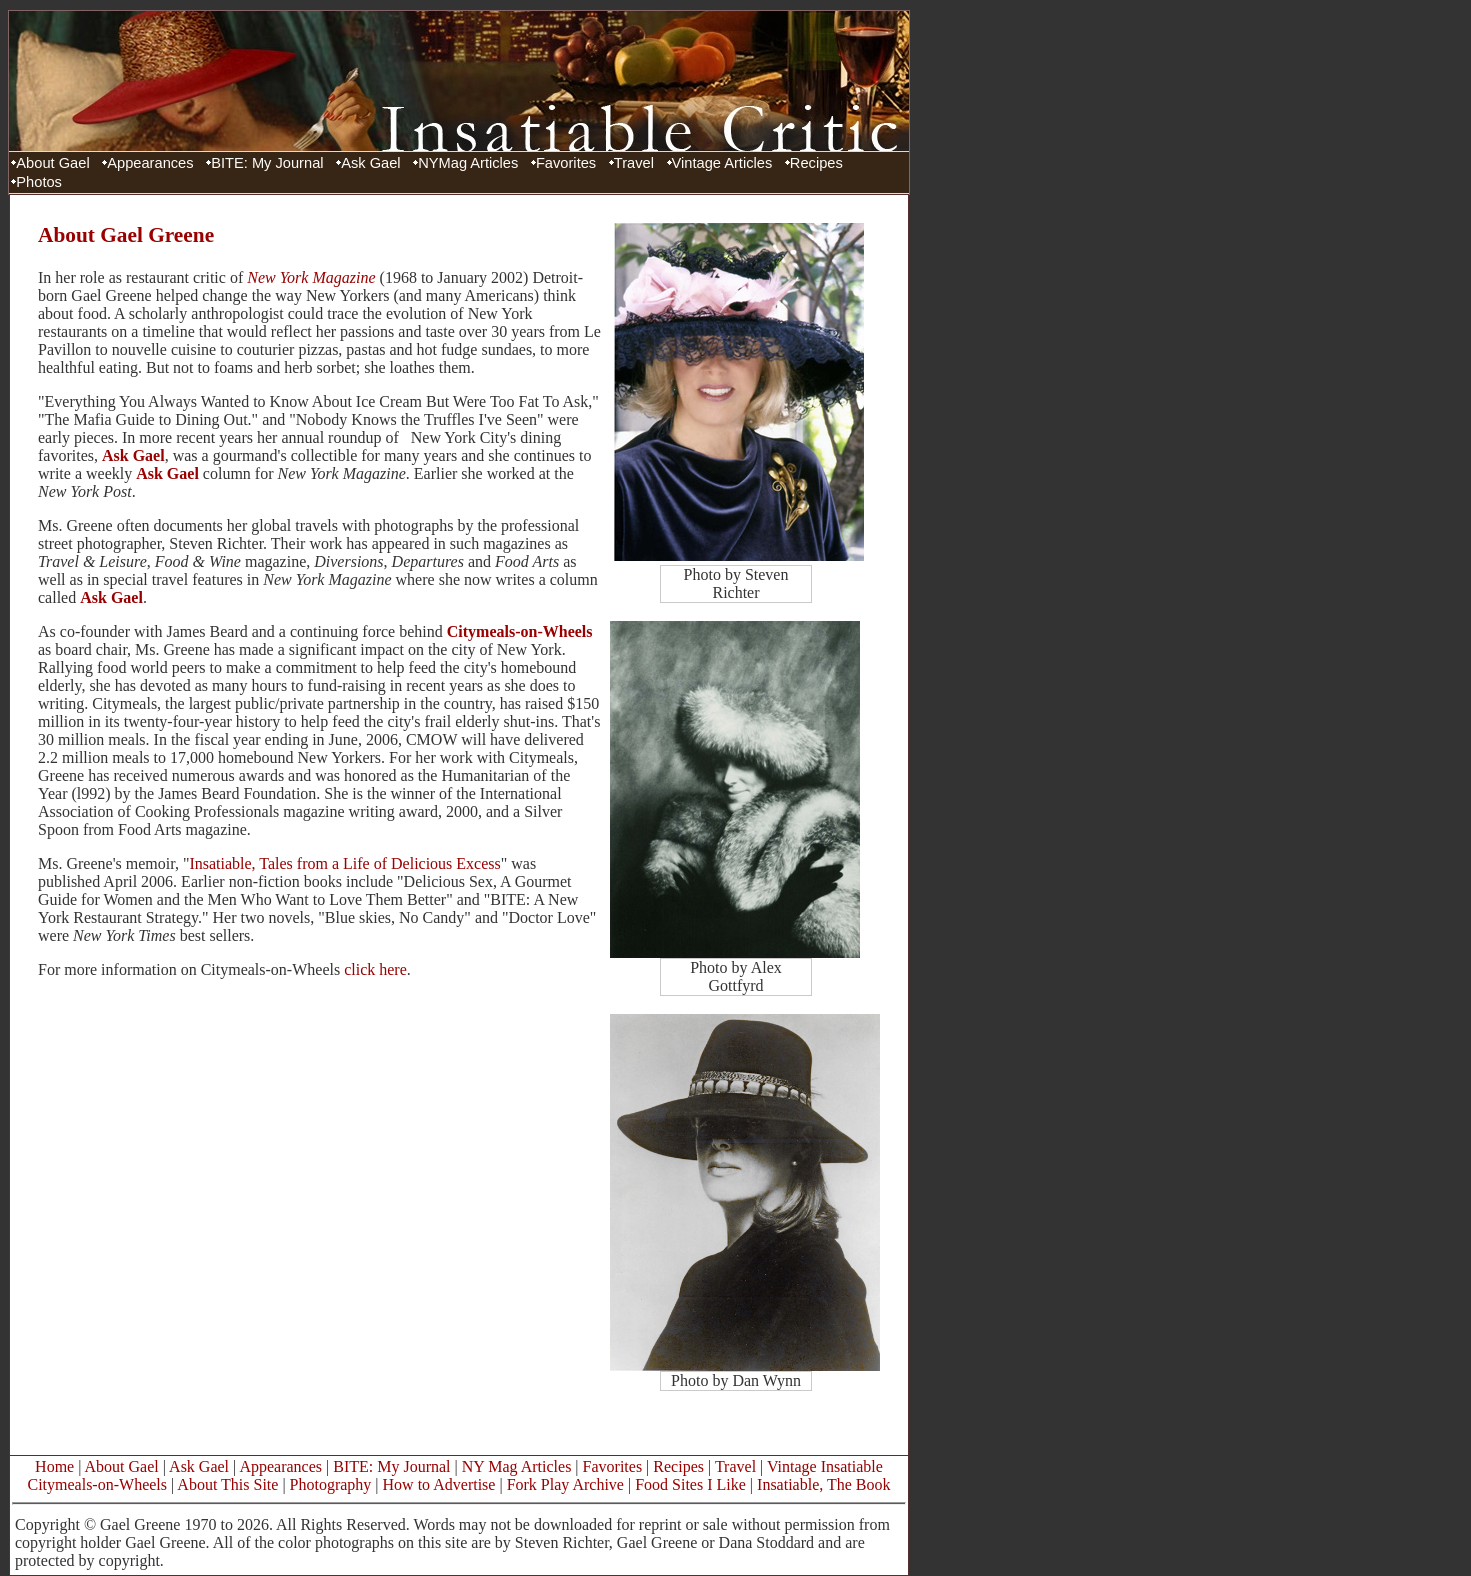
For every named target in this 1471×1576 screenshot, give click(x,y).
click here (375, 969)
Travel (634, 163)
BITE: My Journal (267, 163)
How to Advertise (439, 1484)
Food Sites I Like (690, 1484)
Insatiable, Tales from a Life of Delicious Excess (344, 863)
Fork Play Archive (565, 1484)
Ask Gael (370, 163)
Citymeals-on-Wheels (520, 631)
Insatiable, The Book (823, 1484)
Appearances (150, 163)
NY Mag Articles (517, 1466)
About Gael (52, 163)
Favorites (566, 163)
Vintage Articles (722, 163)
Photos (39, 182)
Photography (331, 1484)
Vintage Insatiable (825, 1466)
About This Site (227, 1484)
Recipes (816, 163)
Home (54, 1466)
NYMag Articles (468, 163)
